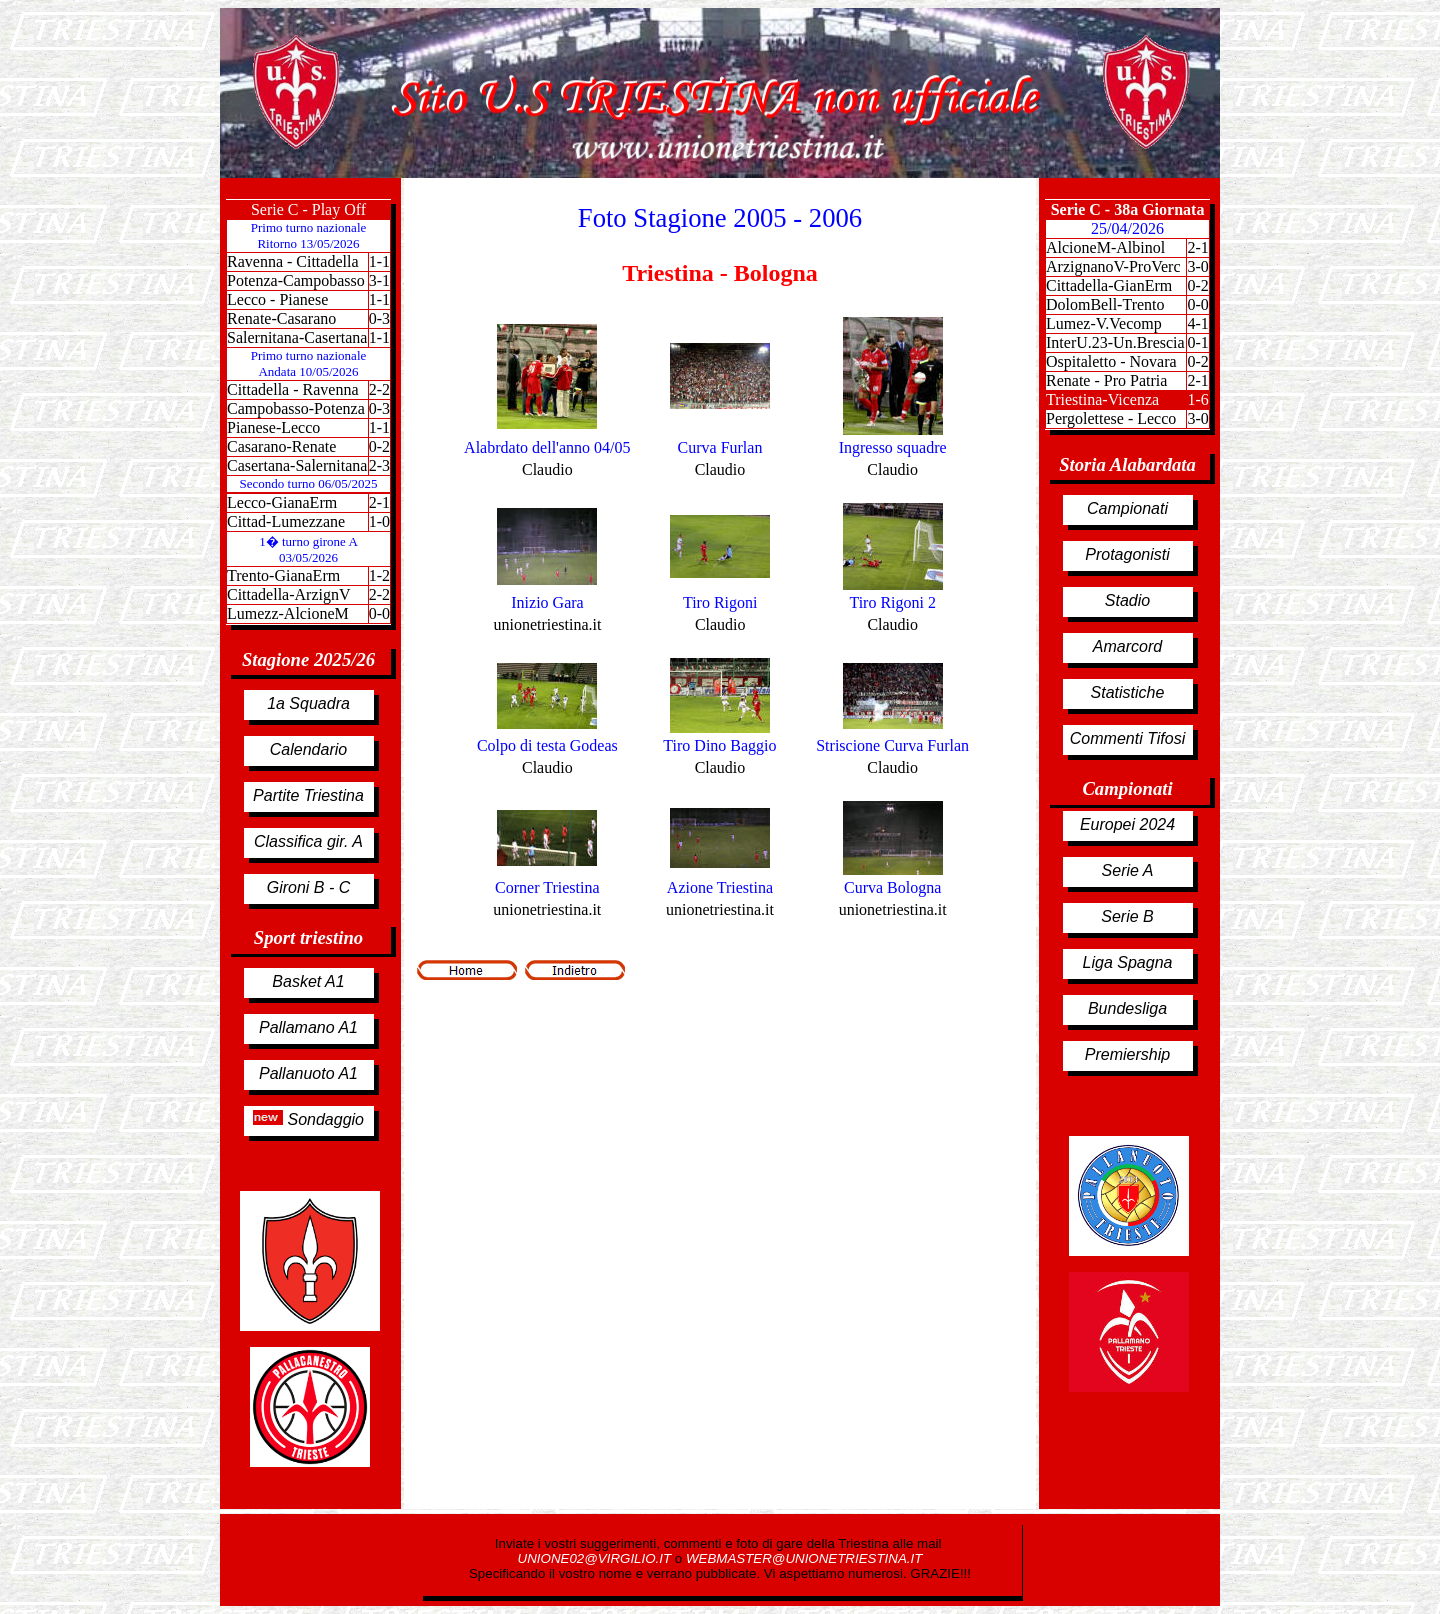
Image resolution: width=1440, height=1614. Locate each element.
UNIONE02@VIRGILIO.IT (596, 1558)
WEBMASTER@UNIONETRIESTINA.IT (804, 1558)
